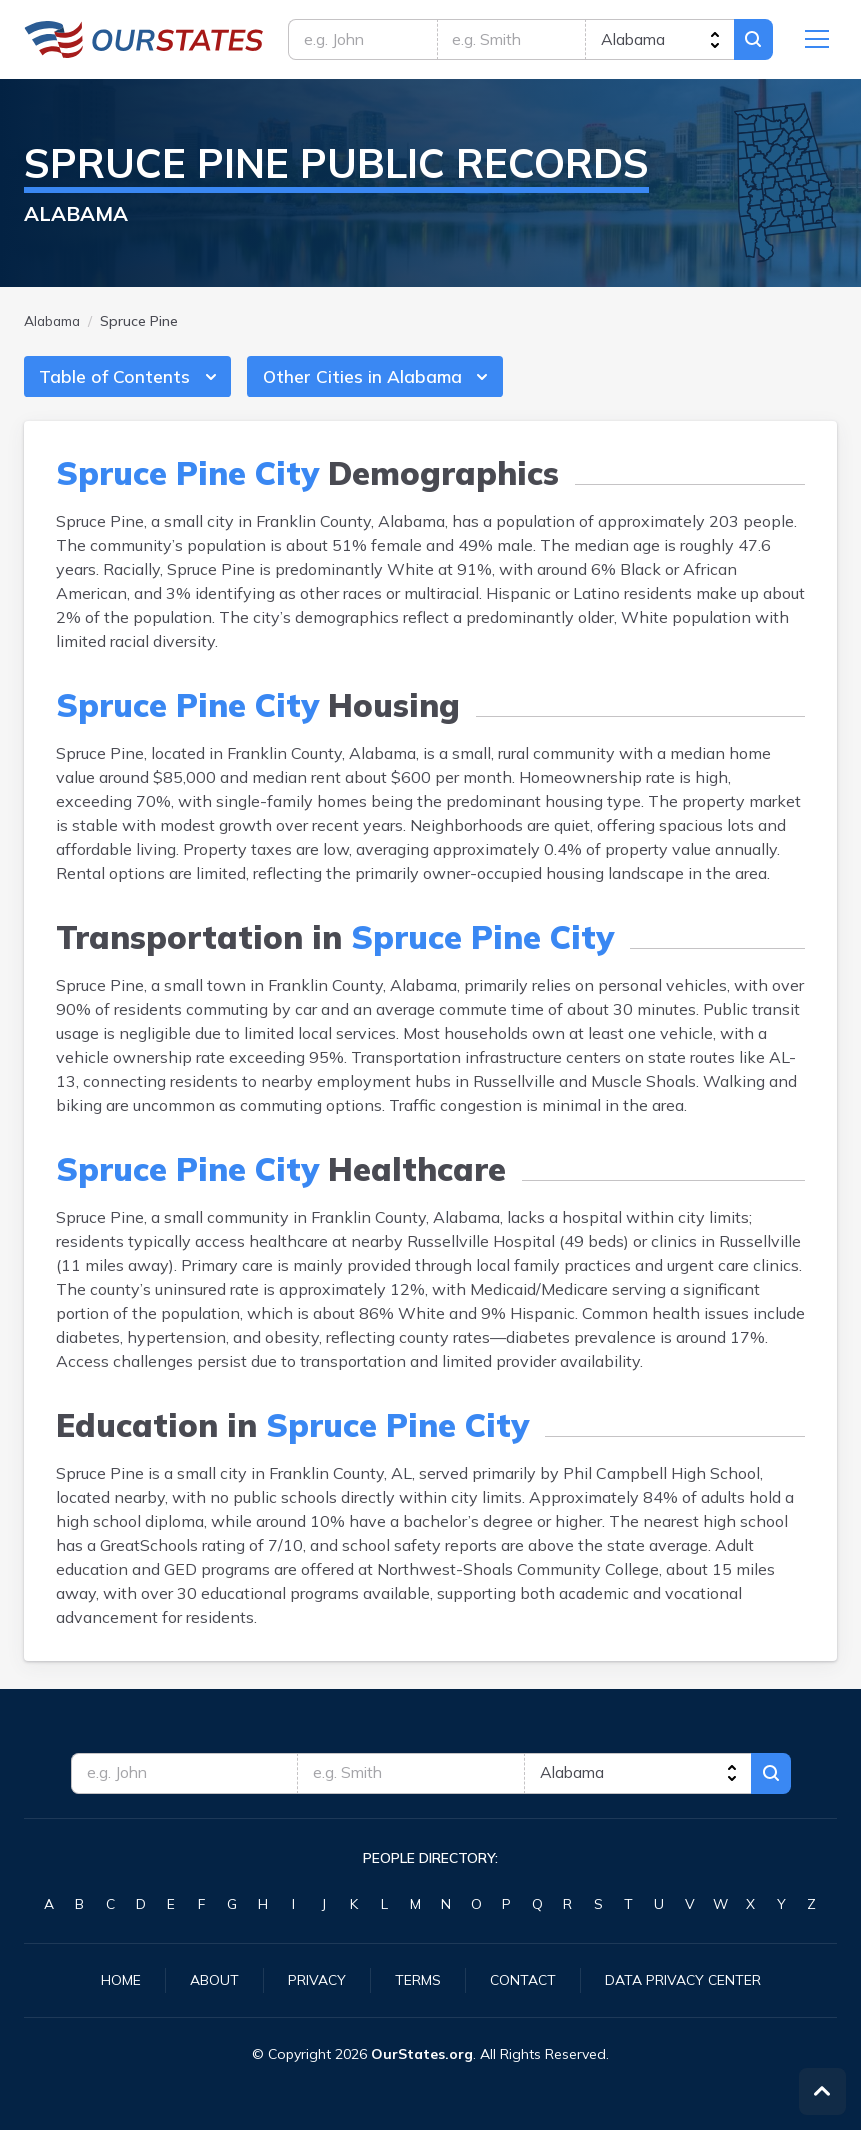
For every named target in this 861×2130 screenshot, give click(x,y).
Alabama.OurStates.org (144, 40)
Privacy (317, 1980)
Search (753, 40)
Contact (523, 1980)
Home (121, 1980)
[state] (659, 40)
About (214, 1980)
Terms (418, 1980)
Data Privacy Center (683, 1980)
